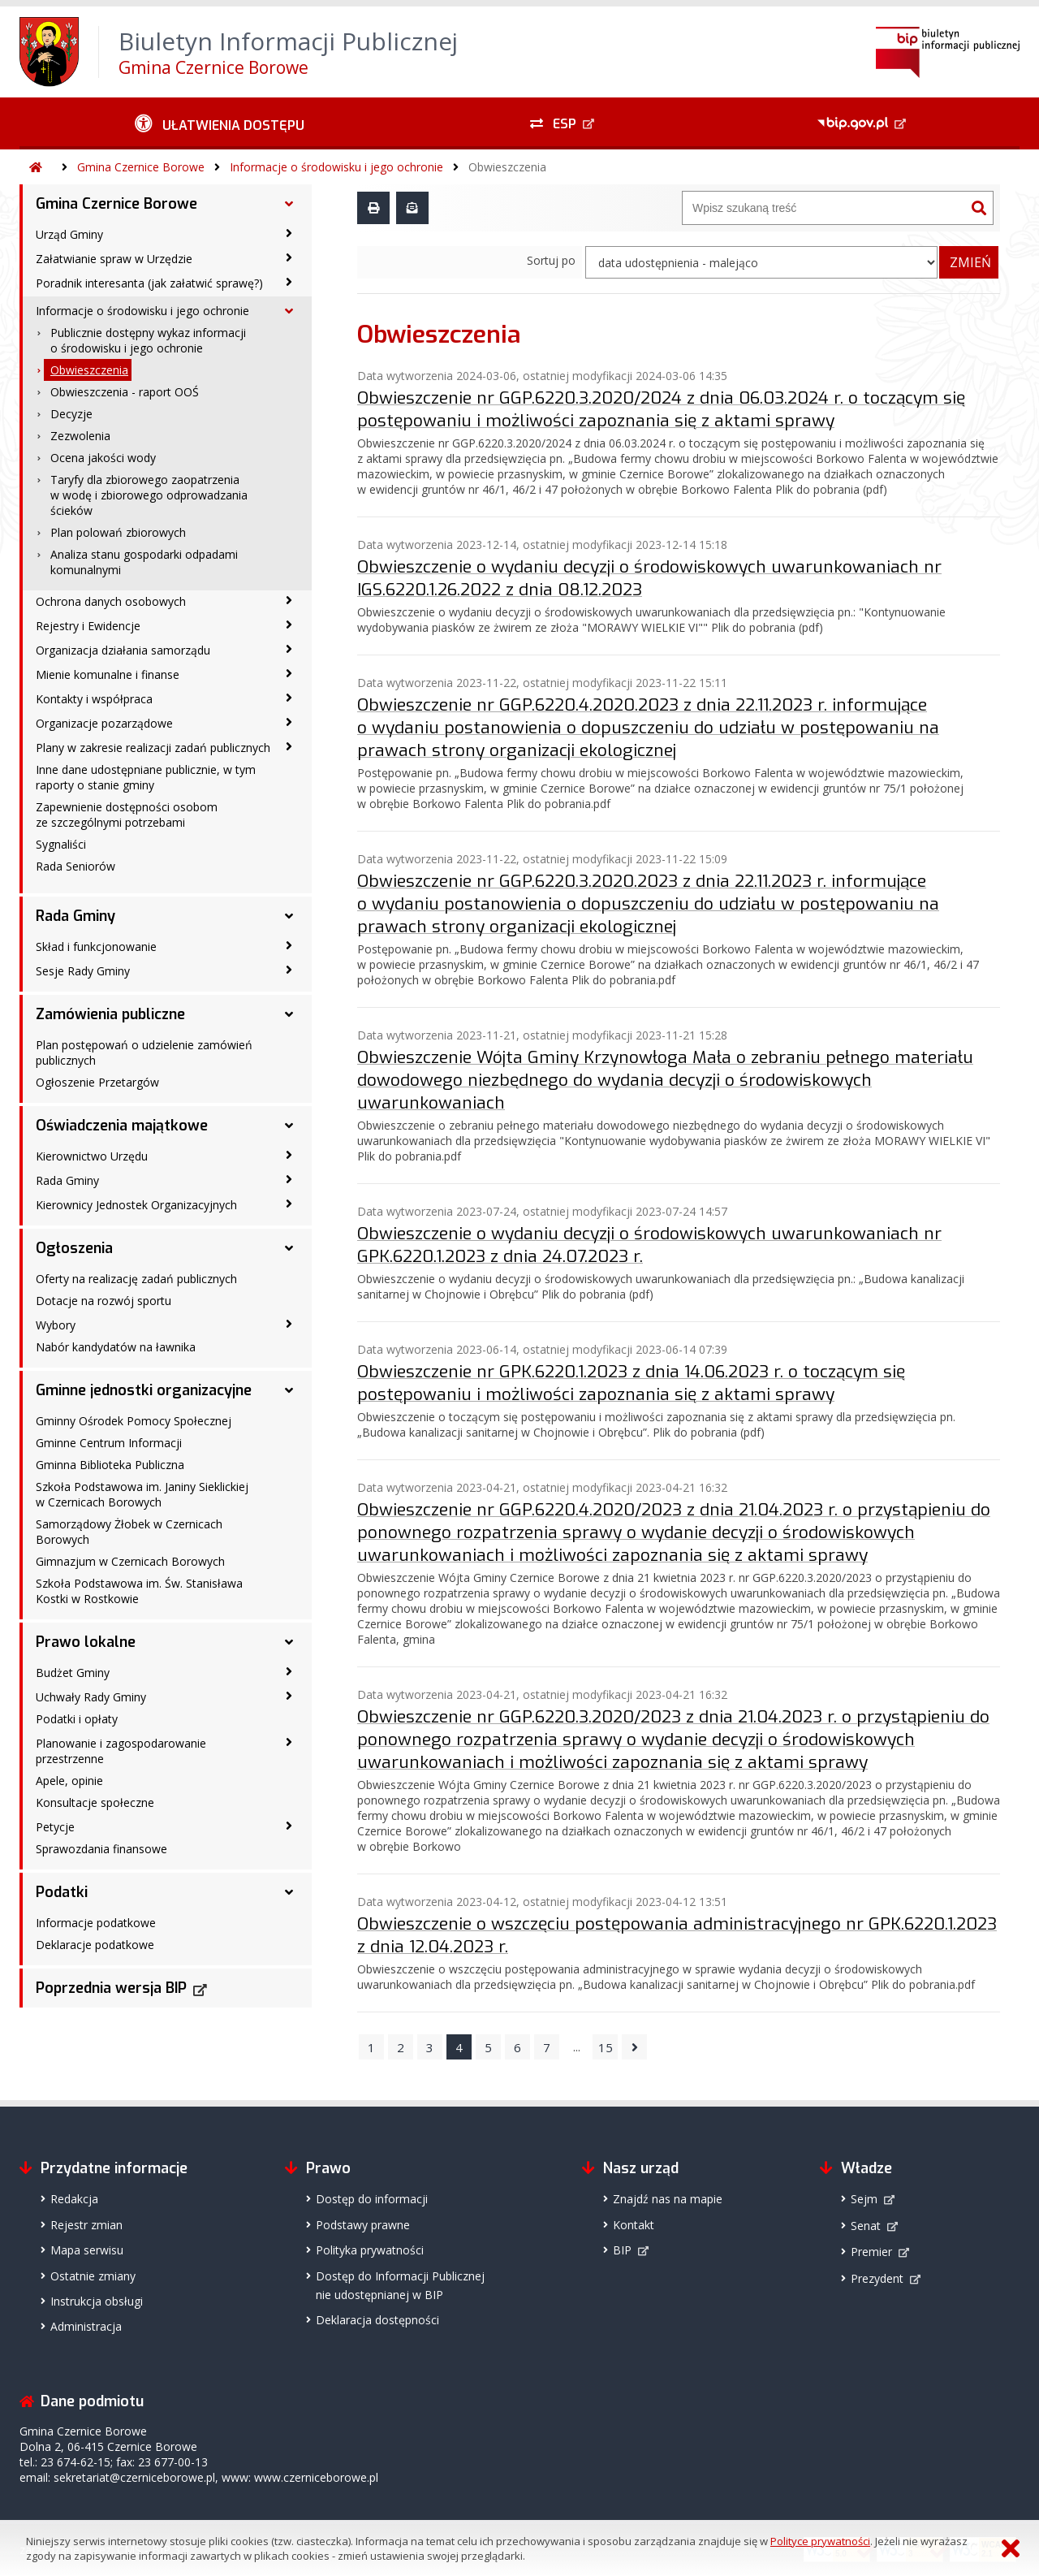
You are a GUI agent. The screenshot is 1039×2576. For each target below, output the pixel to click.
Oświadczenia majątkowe (122, 1125)
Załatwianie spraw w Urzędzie (114, 258)
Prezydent (877, 2276)
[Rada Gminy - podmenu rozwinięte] (289, 916)
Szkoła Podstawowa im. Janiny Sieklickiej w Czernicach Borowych (142, 1494)
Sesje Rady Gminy (83, 971)
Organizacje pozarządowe (104, 723)
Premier (871, 2249)
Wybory (55, 1325)
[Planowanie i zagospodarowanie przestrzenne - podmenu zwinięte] (289, 1742)
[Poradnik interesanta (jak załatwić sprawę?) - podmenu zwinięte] (289, 282)
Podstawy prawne (363, 2222)
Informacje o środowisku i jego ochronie (336, 167)
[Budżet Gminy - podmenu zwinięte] (289, 1671)
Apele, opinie (69, 1780)
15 (605, 2045)
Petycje (55, 1827)
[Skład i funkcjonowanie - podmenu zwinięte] (289, 945)
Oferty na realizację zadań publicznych (136, 1278)
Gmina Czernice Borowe (141, 167)
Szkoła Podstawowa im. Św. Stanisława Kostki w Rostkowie (139, 1590)
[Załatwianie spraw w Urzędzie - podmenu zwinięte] (289, 257)
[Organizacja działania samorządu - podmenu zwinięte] (289, 649)
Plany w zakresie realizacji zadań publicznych (153, 747)
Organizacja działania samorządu (123, 650)
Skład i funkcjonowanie (96, 946)
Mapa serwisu (86, 2247)
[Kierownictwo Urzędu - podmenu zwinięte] (289, 1155)
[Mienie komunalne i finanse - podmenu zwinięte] (289, 673)
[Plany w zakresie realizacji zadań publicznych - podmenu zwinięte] (289, 746)
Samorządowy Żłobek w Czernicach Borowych (129, 1531)
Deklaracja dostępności (377, 2317)
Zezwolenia (80, 435)
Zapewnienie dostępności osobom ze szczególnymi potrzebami (127, 814)
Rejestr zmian (86, 2222)
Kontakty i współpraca (94, 699)
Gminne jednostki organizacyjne (144, 1390)
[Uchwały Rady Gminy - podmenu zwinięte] (289, 1696)
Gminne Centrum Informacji (109, 1442)
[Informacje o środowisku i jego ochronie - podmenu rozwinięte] (289, 311)
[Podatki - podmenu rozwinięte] (289, 1892)
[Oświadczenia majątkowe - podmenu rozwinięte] (289, 1126)
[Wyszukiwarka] (824, 208)
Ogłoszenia (74, 1248)
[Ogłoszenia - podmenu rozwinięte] (289, 1248)
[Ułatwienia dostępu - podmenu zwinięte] (219, 123)
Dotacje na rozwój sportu (103, 1300)
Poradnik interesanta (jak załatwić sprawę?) (149, 283)
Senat (866, 2223)
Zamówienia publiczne (110, 1014)
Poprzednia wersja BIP (111, 1988)
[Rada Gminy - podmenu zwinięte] (289, 1179)
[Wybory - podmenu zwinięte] (289, 1324)
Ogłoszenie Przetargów (97, 1082)
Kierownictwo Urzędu (92, 1156)
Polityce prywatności (820, 2541)
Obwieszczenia (507, 167)
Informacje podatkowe (96, 1922)
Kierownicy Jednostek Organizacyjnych (136, 1204)
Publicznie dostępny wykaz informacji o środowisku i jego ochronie (148, 340)
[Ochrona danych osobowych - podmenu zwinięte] (289, 600)
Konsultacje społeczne (95, 1802)
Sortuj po (551, 260)
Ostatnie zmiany (93, 2273)
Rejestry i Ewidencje (88, 625)
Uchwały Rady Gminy (91, 1697)
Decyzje (71, 413)
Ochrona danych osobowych (111, 601)
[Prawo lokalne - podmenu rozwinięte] (289, 1642)
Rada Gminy (75, 916)
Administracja (86, 2324)
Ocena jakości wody (103, 457)
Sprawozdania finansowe (101, 1848)
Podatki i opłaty (77, 1719)
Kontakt (633, 2222)
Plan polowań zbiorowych (118, 532)
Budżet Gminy (73, 1672)
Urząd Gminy (69, 234)
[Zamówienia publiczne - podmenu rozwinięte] (289, 1014)
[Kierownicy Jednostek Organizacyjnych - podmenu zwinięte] (289, 1204)
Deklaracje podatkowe (95, 1944)
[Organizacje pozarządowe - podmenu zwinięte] (289, 722)
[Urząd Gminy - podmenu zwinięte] (289, 233)
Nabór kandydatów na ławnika (116, 1347)
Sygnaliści (61, 844)
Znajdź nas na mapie (667, 2196)
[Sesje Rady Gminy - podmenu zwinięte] (289, 970)
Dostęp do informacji (372, 2196)
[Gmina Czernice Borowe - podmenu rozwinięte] (289, 204)
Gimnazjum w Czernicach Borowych (130, 1561)
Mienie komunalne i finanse (107, 674)
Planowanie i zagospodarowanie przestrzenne (121, 1750)
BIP (622, 2247)
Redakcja (74, 2196)
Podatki (62, 1892)
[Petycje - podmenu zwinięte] (289, 1826)
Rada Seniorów (75, 866)
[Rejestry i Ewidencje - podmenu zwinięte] (289, 625)
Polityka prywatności (370, 2247)
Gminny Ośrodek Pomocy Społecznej (133, 1420)
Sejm (864, 2196)
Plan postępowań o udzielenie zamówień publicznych (144, 1052)
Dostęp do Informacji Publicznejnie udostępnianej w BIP (400, 2283)
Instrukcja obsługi (96, 2298)
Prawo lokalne (86, 1642)
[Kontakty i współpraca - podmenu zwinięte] (289, 698)
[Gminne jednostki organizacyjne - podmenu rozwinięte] (289, 1390)
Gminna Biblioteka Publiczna (110, 1464)
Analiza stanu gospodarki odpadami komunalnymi (144, 562)
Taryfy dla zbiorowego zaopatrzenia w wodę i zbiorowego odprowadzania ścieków (149, 495)
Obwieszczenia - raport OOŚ (124, 392)
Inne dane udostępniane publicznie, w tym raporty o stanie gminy (146, 777)
